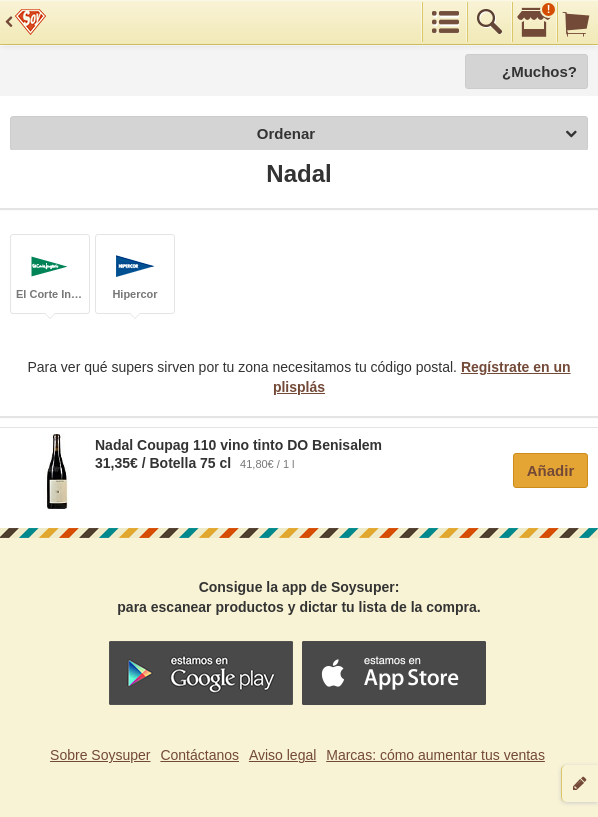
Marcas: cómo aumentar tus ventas (435, 755)
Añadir (551, 470)
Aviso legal (282, 755)
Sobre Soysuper (100, 755)
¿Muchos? (539, 71)
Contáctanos (199, 755)
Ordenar (417, 134)
